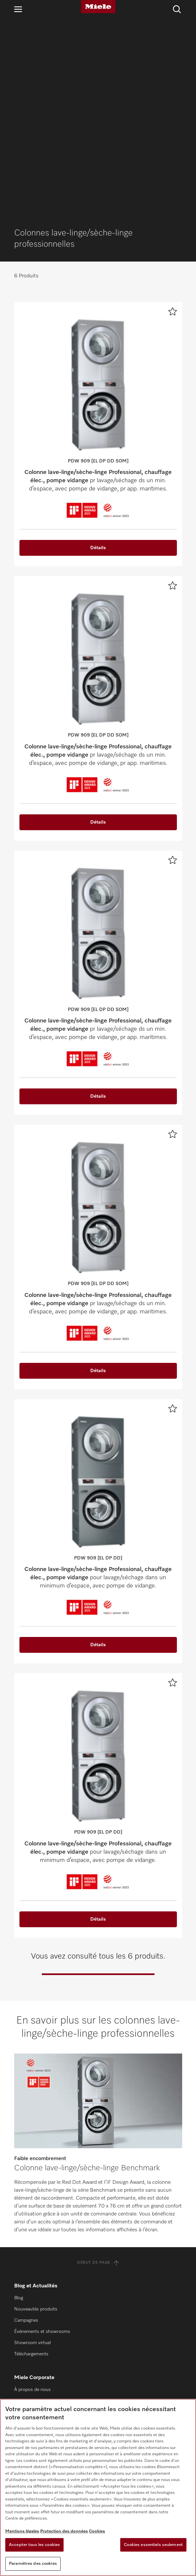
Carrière (22, 2242)
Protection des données (64, 2531)
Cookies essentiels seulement (153, 2545)
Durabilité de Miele (33, 2209)
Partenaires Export (33, 2356)
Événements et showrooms (42, 2139)
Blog (18, 2106)
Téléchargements (31, 2162)
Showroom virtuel (32, 2151)
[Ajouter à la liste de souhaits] (172, 119)
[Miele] (98, 6)
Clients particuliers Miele (39, 2311)
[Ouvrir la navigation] (18, 9)
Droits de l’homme (33, 2265)
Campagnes (26, 2128)
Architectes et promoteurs (41, 2345)
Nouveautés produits (35, 2117)
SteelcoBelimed (29, 2334)
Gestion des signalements (40, 2253)
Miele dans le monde (35, 2220)
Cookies (97, 2531)
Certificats (24, 2276)
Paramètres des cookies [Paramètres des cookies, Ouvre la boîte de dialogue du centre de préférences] (33, 2563)
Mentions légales (22, 2531)
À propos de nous (32, 2197)
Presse (21, 2231)
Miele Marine (27, 2323)
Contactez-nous (30, 2392)
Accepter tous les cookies (34, 2545)
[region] (98, 2487)
